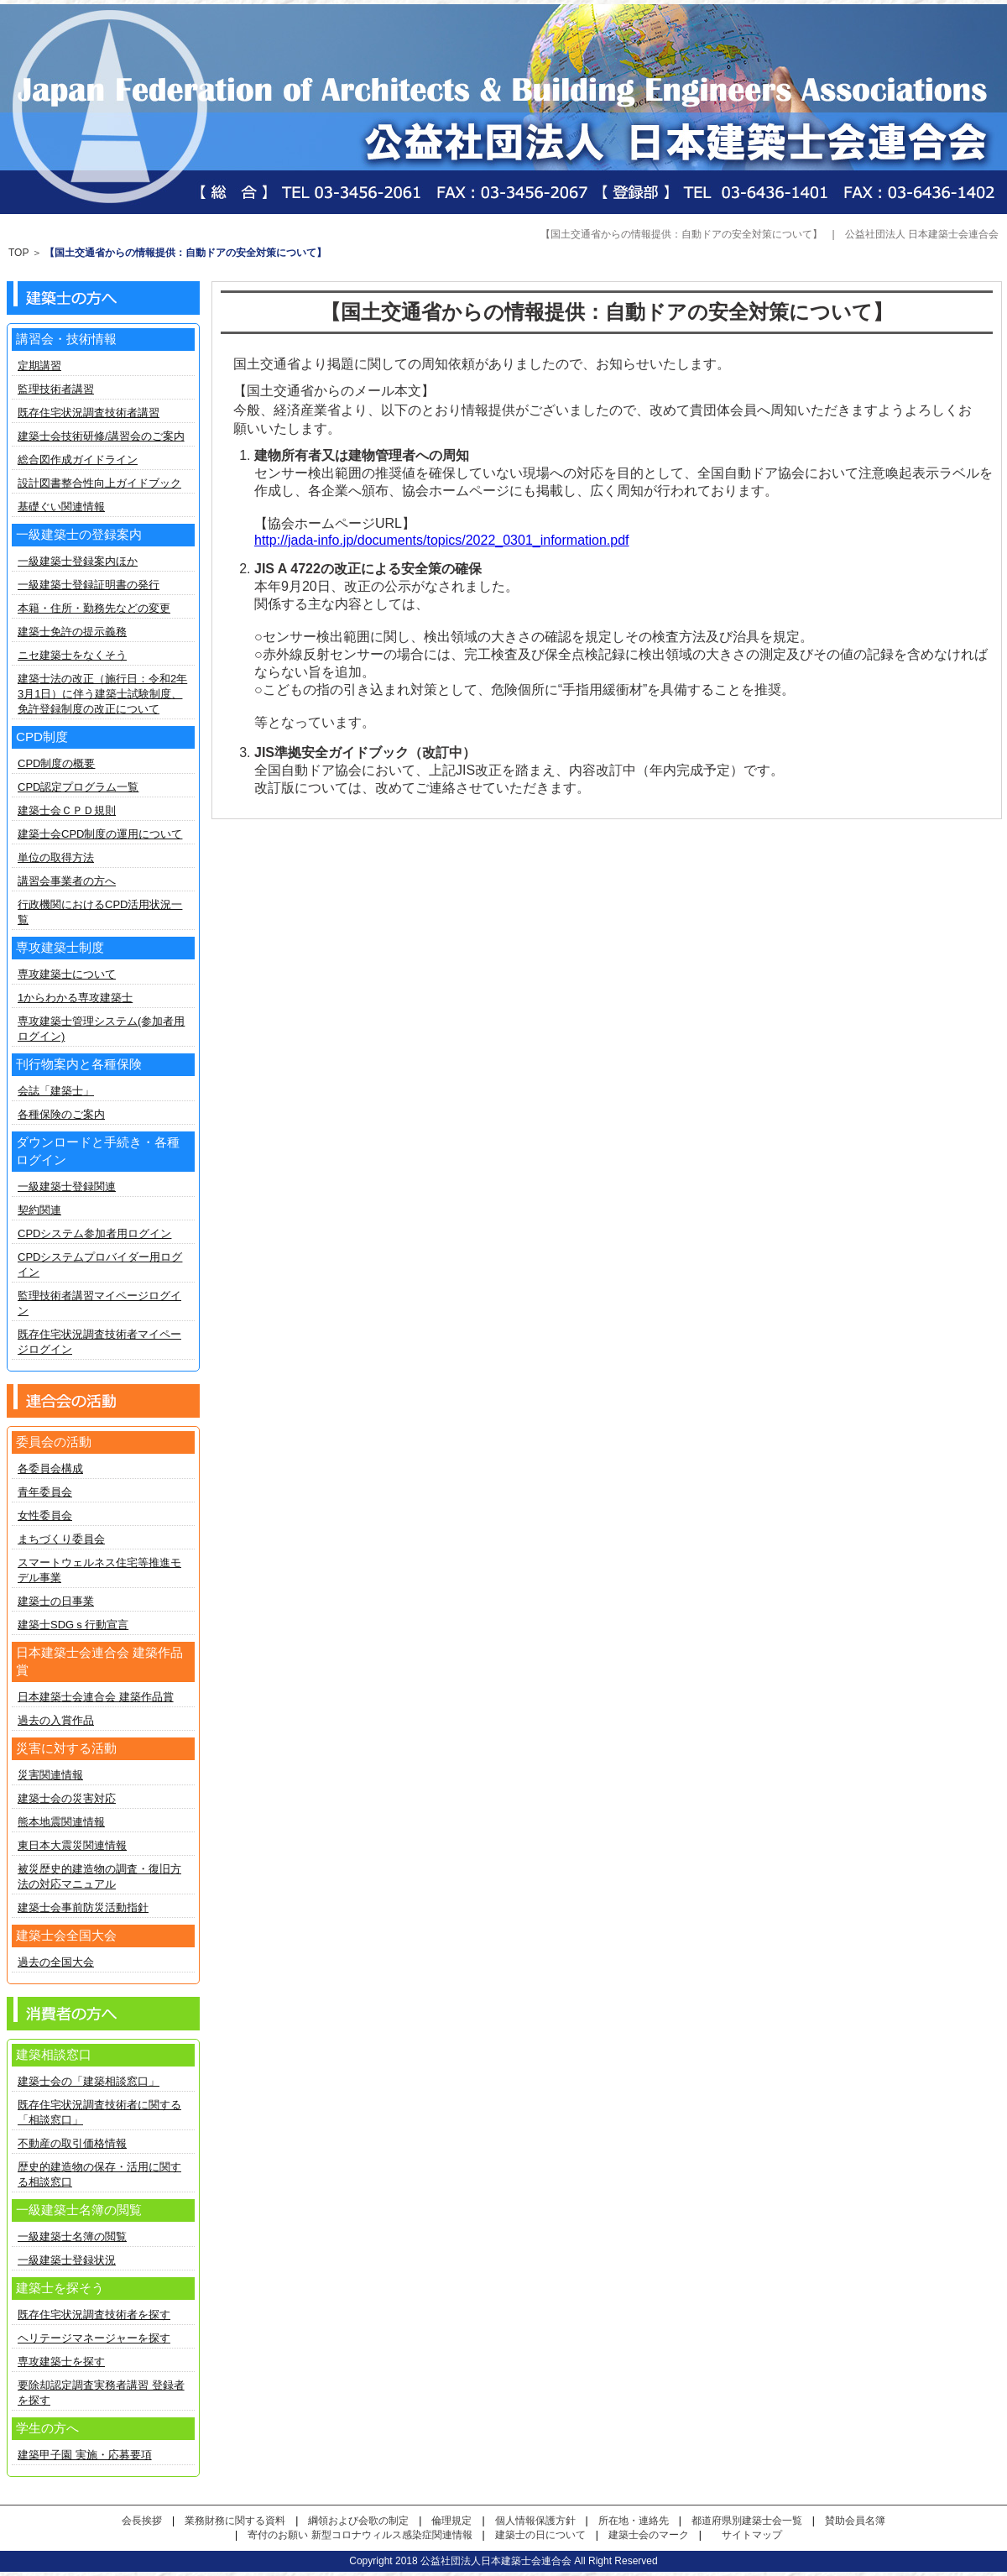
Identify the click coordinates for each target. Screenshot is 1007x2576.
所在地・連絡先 (633, 2520)
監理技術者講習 (56, 389)
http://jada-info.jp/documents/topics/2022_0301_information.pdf (441, 540)
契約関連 (39, 1210)
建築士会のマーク (648, 2535)
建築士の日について (540, 2535)
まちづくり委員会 (61, 1539)
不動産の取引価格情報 (72, 2143)
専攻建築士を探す (61, 2361)
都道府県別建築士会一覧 (746, 2520)
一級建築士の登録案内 (79, 534)
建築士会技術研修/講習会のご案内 (101, 436)
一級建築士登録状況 (67, 2260)
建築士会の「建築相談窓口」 (88, 2081)
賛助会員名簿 (855, 2520)
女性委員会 (45, 1515)
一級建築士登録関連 (67, 1186)
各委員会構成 (50, 1468)
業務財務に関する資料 (235, 2520)
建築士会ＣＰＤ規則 (67, 810)
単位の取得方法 (56, 857)
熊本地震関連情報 (61, 1822)
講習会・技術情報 (66, 339)
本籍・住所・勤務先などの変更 (94, 608)
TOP (18, 253)
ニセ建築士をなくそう (72, 655)
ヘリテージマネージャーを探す (94, 2338)
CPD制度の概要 (56, 763)
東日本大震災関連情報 (72, 1845)
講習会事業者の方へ (67, 881)
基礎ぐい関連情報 (61, 506)
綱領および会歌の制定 (358, 2520)
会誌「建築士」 (56, 1090)
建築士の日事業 (56, 1601)
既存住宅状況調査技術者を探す (94, 2314)
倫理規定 (451, 2520)
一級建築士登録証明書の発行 (88, 584)
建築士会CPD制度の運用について (100, 834)
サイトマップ (752, 2535)
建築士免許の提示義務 (72, 631)
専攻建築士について (67, 974)
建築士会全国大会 (66, 1935)
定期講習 (39, 365)
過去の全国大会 (56, 1962)
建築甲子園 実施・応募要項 (85, 2454)
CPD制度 (42, 736)
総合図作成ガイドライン (78, 459)
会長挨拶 (142, 2520)
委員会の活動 (53, 1441)
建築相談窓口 (53, 2054)
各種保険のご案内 (61, 1114)
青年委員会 (45, 1492)
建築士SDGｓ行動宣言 (73, 1624)
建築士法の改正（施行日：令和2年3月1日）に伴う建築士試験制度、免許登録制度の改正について (102, 693)
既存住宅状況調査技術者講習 (88, 412)
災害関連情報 (50, 1775)
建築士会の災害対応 (67, 1798)
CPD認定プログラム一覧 (78, 787)
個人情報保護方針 (535, 2520)
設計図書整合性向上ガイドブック (99, 483)
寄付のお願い (278, 2535)
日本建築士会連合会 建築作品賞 (96, 1696)
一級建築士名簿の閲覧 (72, 2236)
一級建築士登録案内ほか (78, 561)
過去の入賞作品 (56, 1720)
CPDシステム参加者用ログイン (94, 1233)
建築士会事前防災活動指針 (83, 1907)
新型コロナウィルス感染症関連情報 (391, 2535)
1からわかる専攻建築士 (75, 997)
